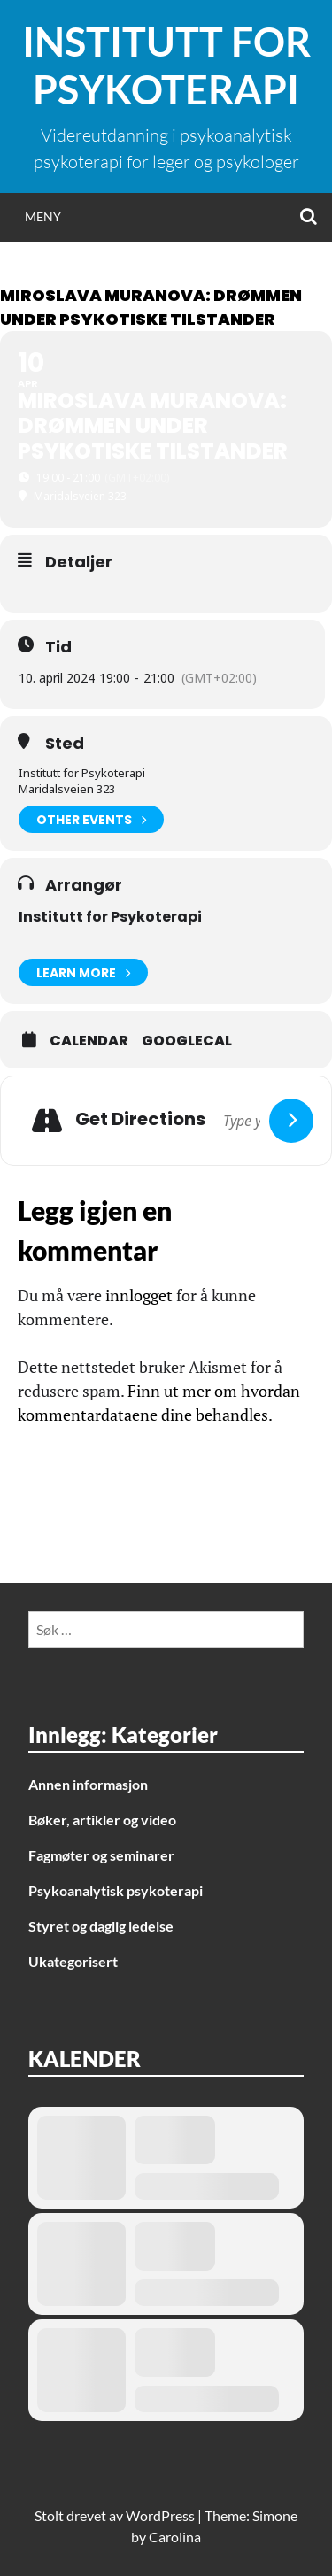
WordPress (160, 2515)
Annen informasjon (88, 1784)
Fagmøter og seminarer (101, 1855)
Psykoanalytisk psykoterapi (115, 1890)
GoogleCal (187, 1041)
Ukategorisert (73, 1961)
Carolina (175, 2536)
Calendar (89, 1041)
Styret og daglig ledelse (101, 1925)
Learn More (83, 972)
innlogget (139, 1295)
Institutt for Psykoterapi (166, 65)
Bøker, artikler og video (102, 1819)
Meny (43, 216)
